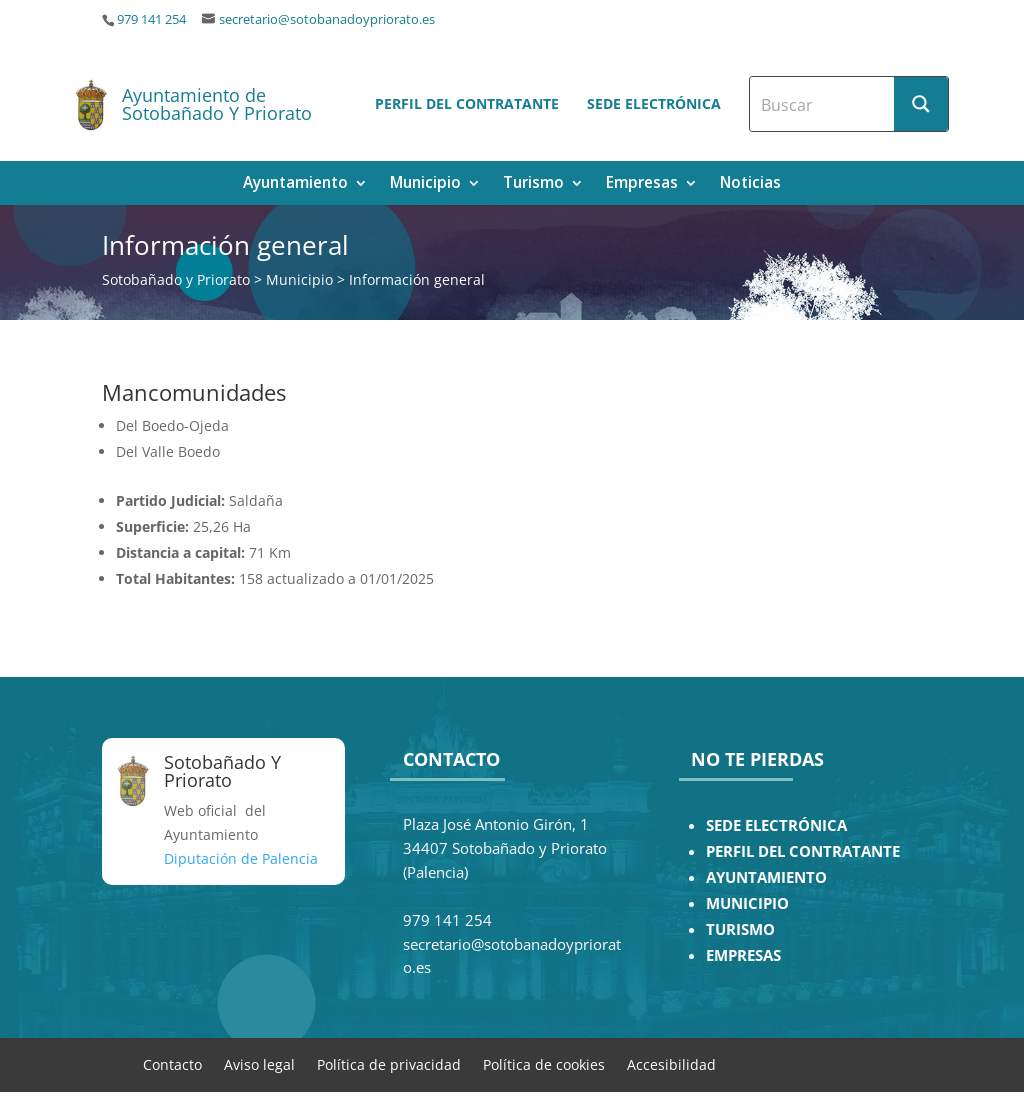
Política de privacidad (389, 1063)
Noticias (750, 184)
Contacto (172, 1063)
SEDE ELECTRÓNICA (776, 825)
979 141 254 (151, 19)
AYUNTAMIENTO (766, 877)
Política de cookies (544, 1063)
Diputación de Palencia (241, 858)
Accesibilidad (671, 1063)
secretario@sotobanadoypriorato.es (327, 19)
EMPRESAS (743, 955)
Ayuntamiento (295, 184)
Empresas (642, 184)
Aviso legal (259, 1063)
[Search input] (823, 104)
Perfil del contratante (467, 103)
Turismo (533, 184)
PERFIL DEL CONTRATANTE (803, 851)
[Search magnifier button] (921, 104)
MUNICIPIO (747, 903)
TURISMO (740, 929)
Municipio (425, 184)
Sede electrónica (654, 103)
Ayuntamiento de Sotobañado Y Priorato (217, 104)
